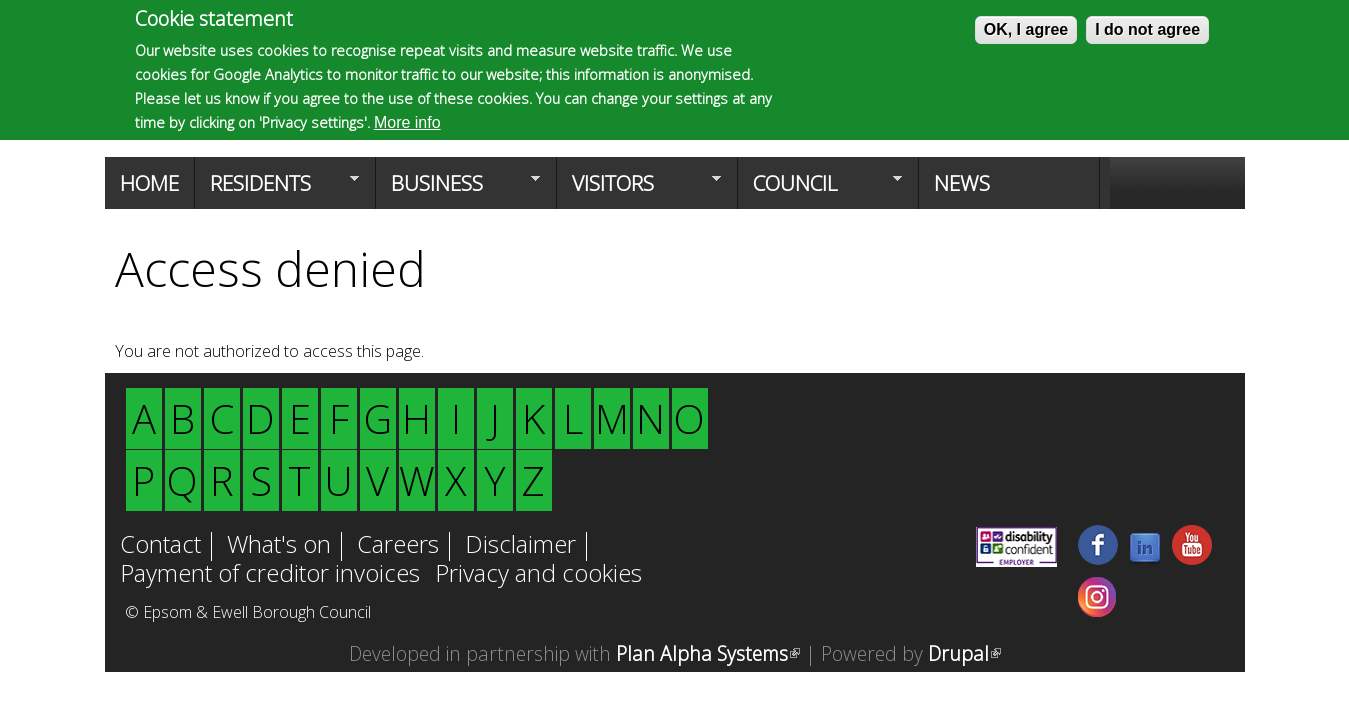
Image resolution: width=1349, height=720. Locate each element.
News (962, 183)
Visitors (639, 189)
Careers (398, 546)
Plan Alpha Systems (708, 653)
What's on (279, 546)
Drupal (964, 653)
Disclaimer (520, 546)
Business (458, 189)
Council (820, 189)
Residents (277, 189)
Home (149, 183)
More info (407, 122)
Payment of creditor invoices (270, 575)
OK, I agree (1026, 29)
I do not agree (1147, 29)
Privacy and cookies (538, 575)
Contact (160, 546)
